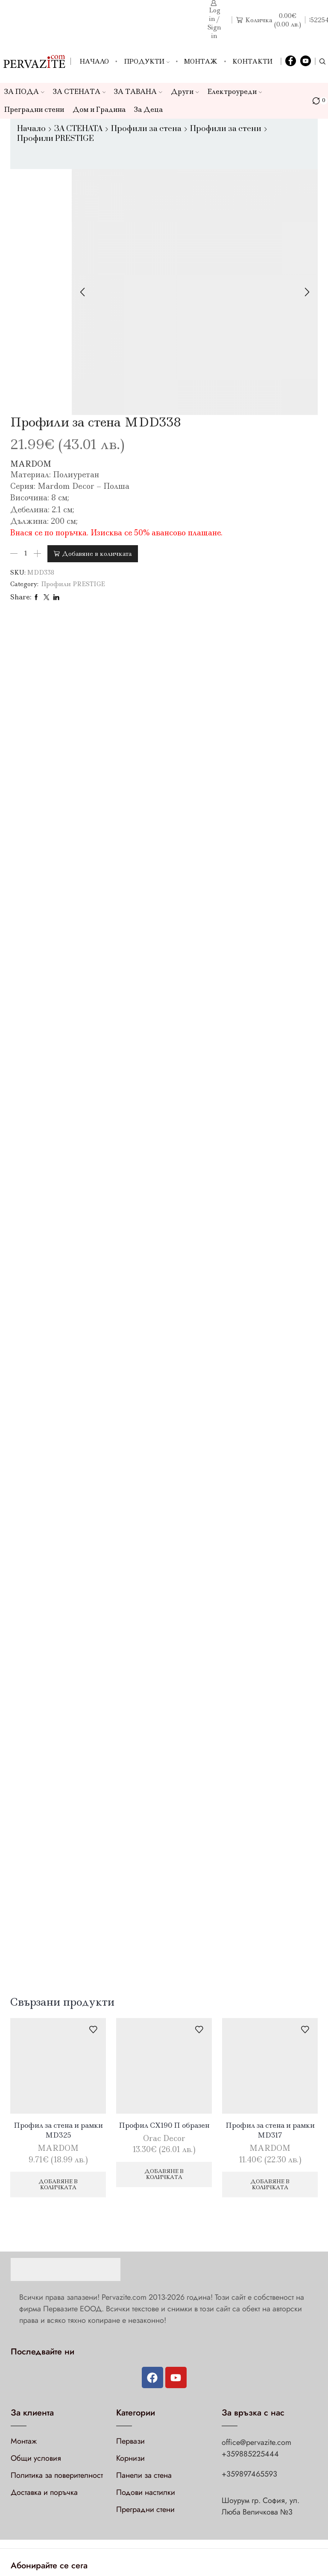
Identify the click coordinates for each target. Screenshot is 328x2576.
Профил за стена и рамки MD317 (270, 2130)
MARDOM (30, 464)
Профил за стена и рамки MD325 (58, 2130)
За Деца (148, 109)
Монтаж (200, 61)
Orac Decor (164, 2138)
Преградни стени (34, 109)
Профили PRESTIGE (55, 138)
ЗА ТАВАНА (138, 91)
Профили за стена (146, 129)
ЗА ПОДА (24, 91)
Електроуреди (235, 91)
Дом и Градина (99, 109)
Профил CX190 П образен (164, 2125)
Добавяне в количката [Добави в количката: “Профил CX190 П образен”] (164, 2174)
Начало (94, 61)
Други (185, 91)
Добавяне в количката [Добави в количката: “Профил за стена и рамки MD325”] (58, 2184)
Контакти (252, 61)
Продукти (147, 61)
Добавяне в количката (97, 553)
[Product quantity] (26, 554)
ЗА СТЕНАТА (79, 91)
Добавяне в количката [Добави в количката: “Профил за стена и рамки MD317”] (270, 2184)
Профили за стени (225, 129)
